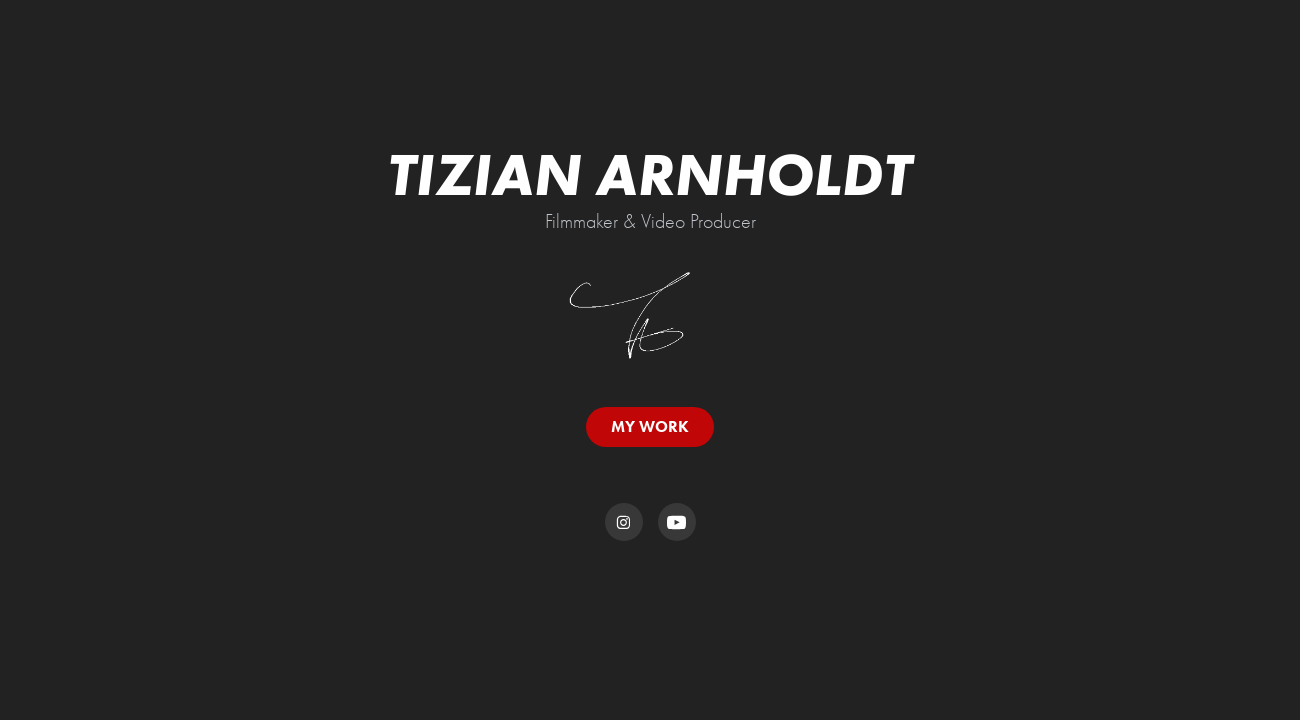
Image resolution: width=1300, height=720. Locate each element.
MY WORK (650, 426)
